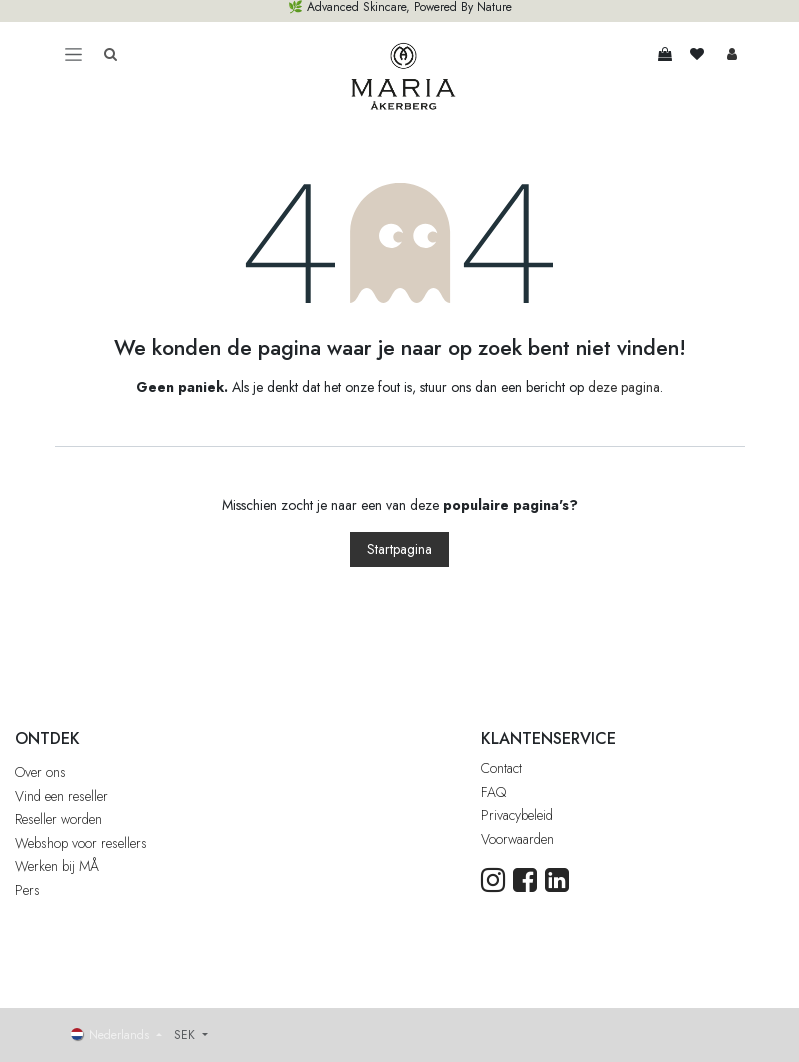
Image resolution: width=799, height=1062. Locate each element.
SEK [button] (186, 1035)
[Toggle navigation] (73, 54)
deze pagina (624, 387)
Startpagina (399, 549)
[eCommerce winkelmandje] (665, 54)
